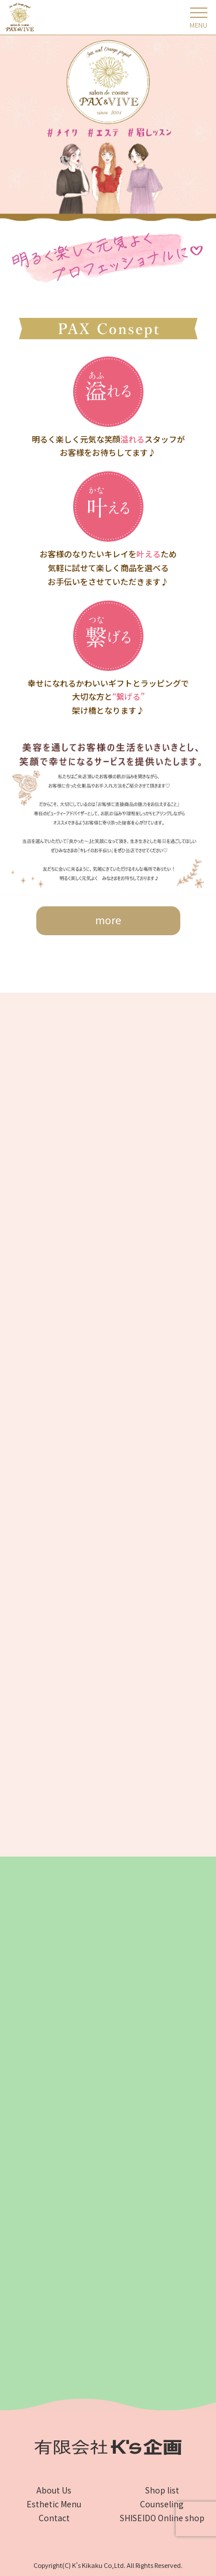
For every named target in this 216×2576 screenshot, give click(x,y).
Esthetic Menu (53, 2504)
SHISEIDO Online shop (162, 2517)
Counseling (162, 2504)
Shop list (162, 2490)
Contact (54, 2517)
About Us (53, 2490)
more (108, 919)
